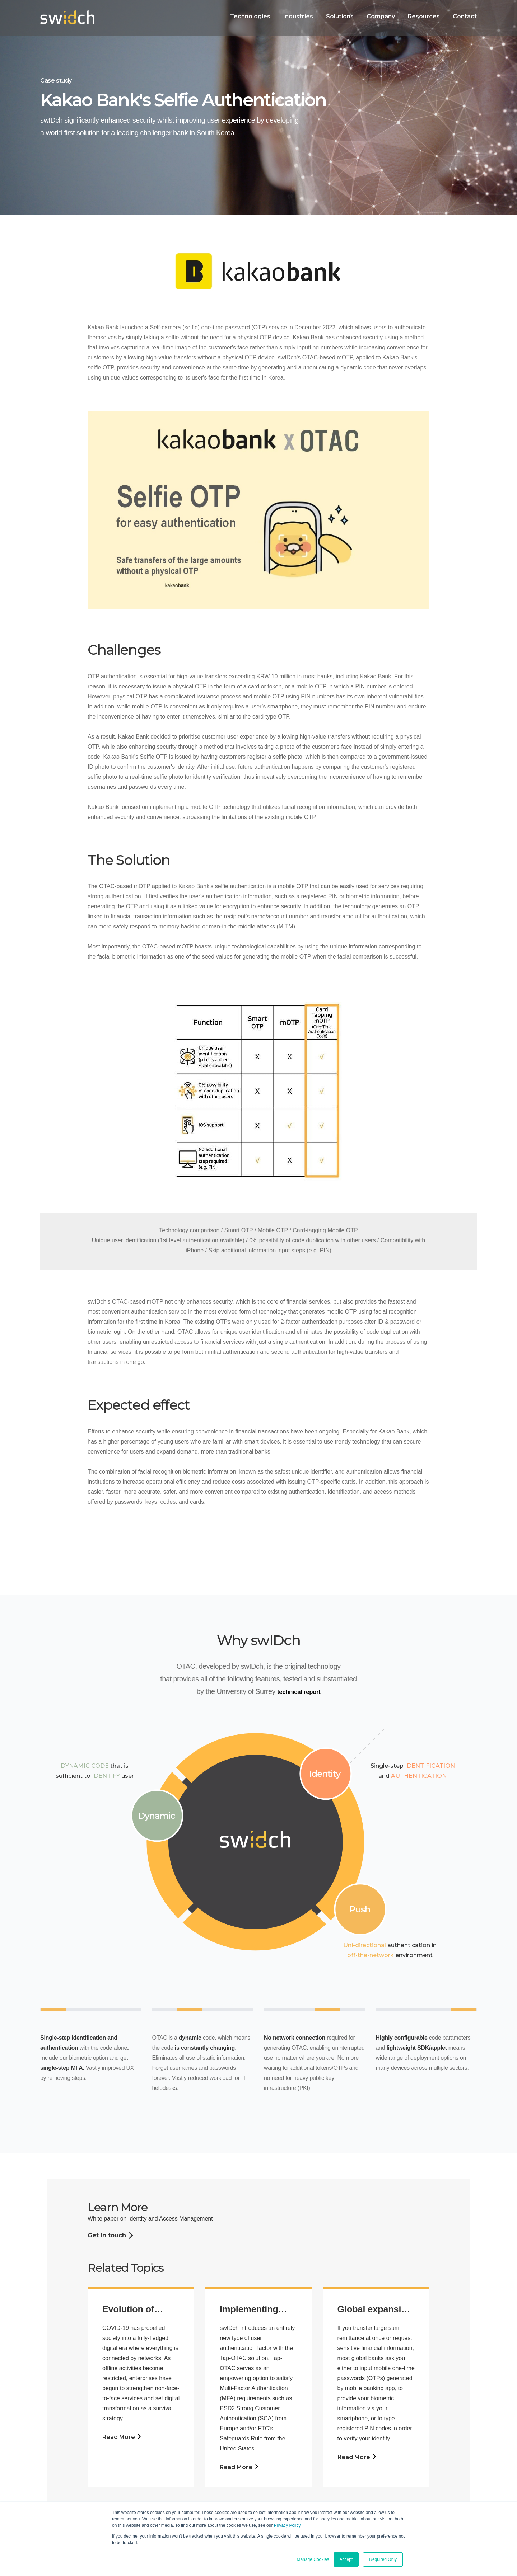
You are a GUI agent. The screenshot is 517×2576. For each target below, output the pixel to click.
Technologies (250, 16)
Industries (298, 16)
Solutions (340, 16)
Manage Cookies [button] (313, 2559)
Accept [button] (346, 2559)
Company (381, 16)
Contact (465, 16)
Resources (424, 16)
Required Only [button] (383, 2559)
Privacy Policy (287, 2525)
